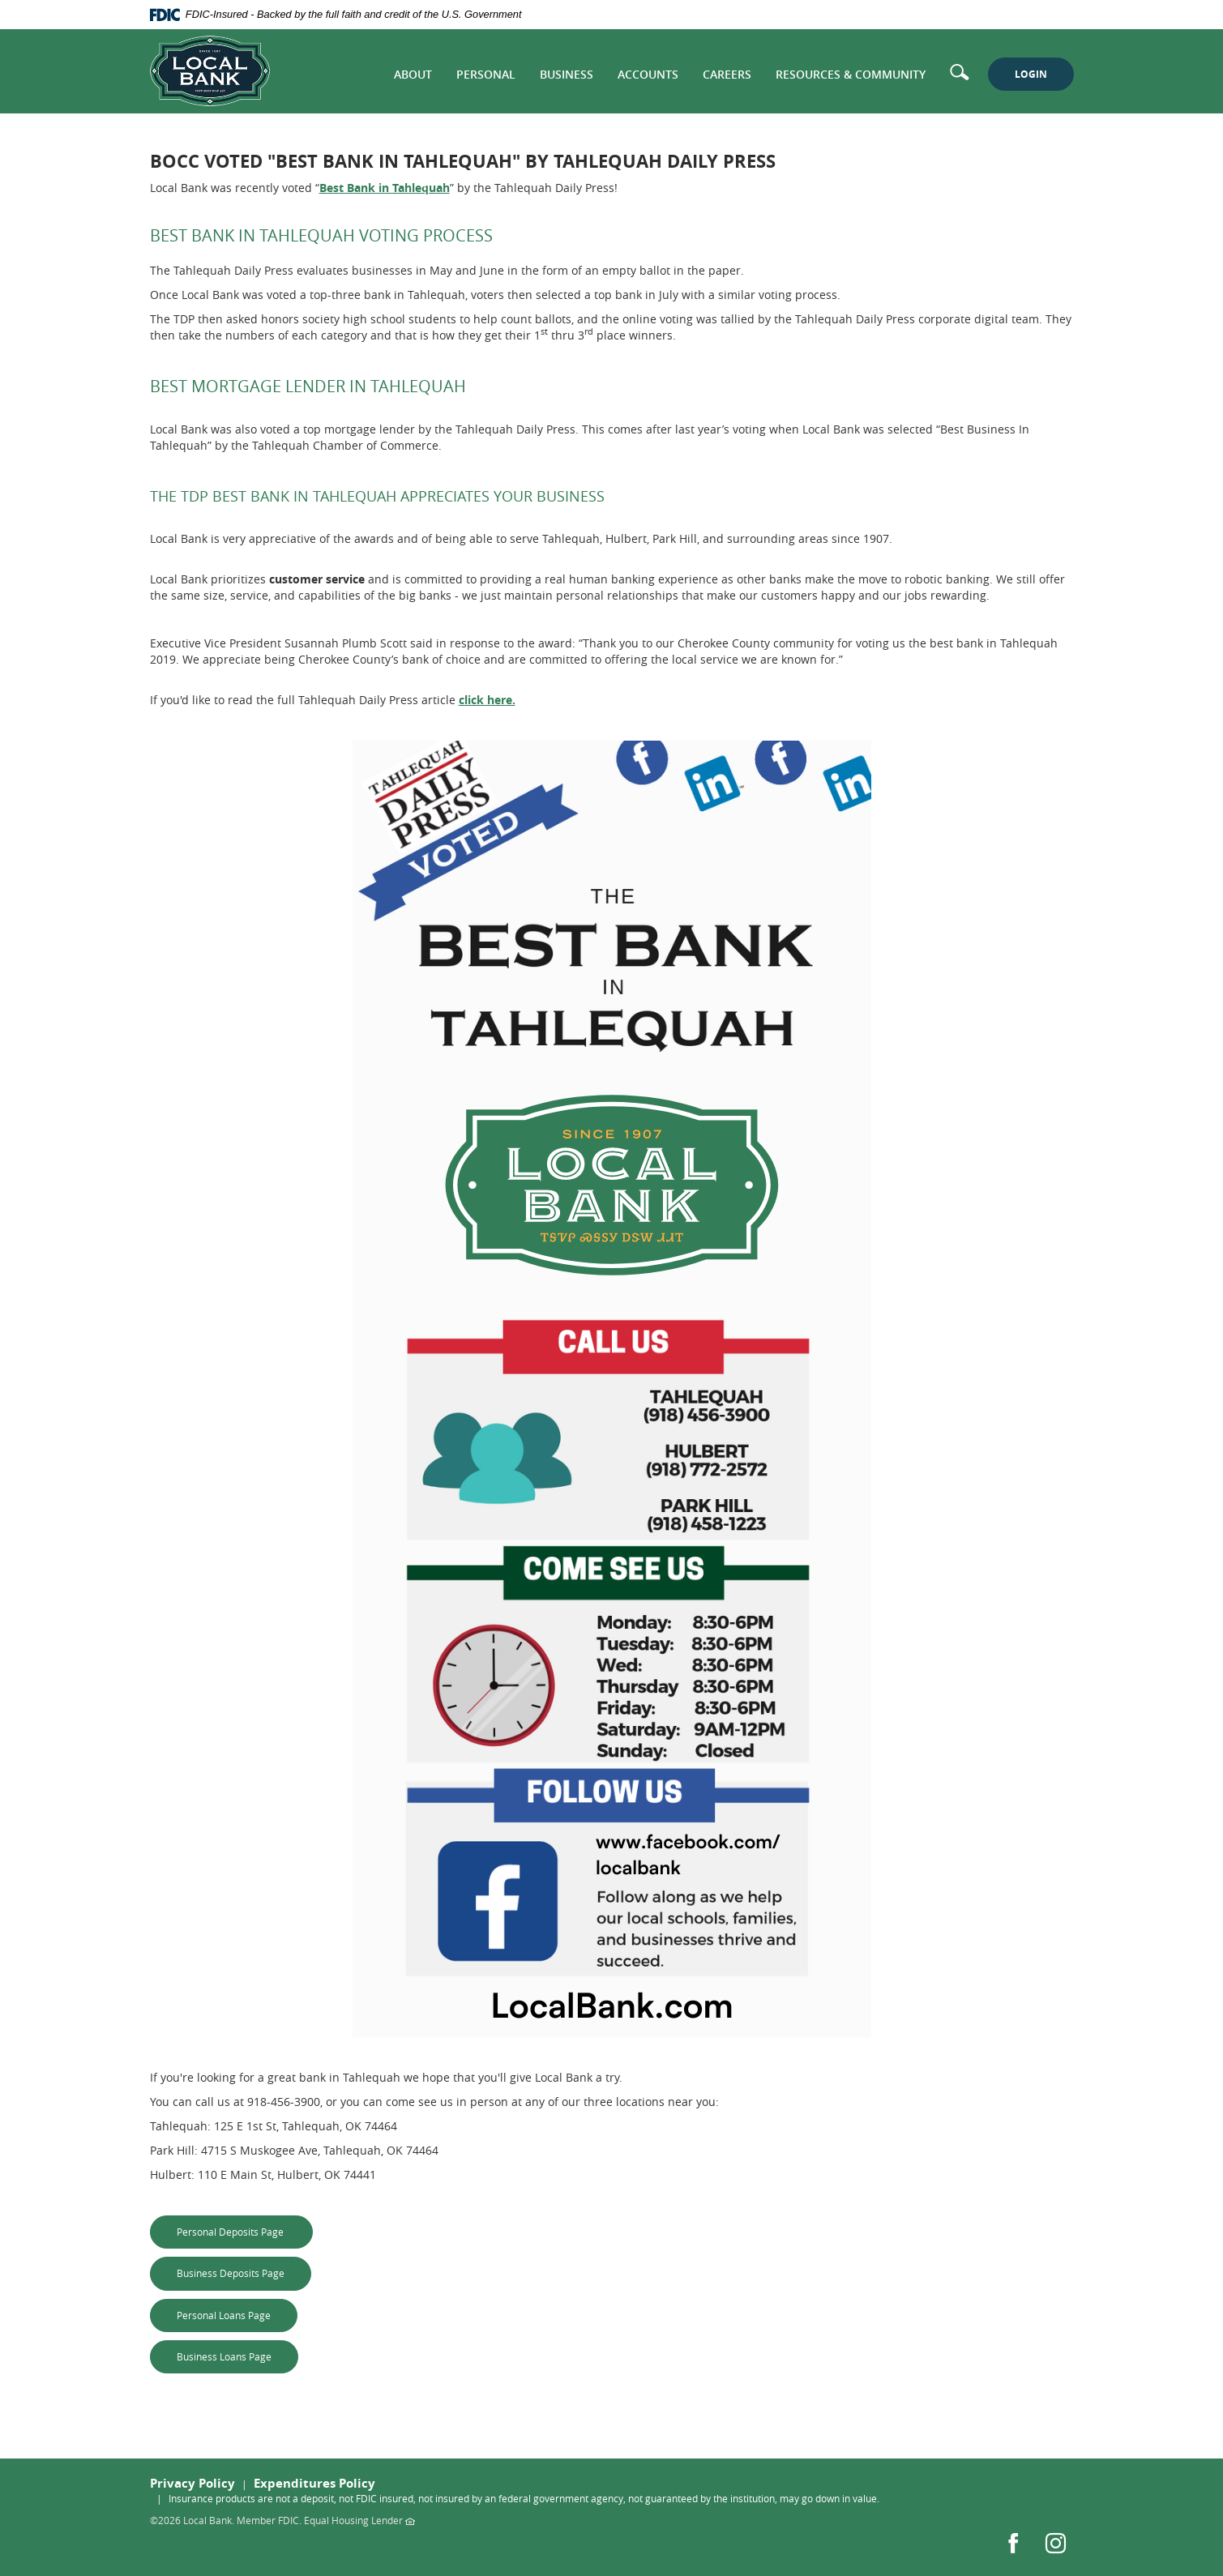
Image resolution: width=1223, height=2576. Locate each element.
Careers (727, 74)
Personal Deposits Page (245, 2231)
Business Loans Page (237, 2356)
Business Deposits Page (244, 2272)
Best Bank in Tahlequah (384, 187)
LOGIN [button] (1031, 74)
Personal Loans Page (237, 2315)
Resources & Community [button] (851, 74)
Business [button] (566, 74)
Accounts (648, 74)
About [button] (413, 74)
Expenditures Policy (314, 2483)
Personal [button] (485, 74)
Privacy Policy (192, 2483)
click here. (487, 699)
